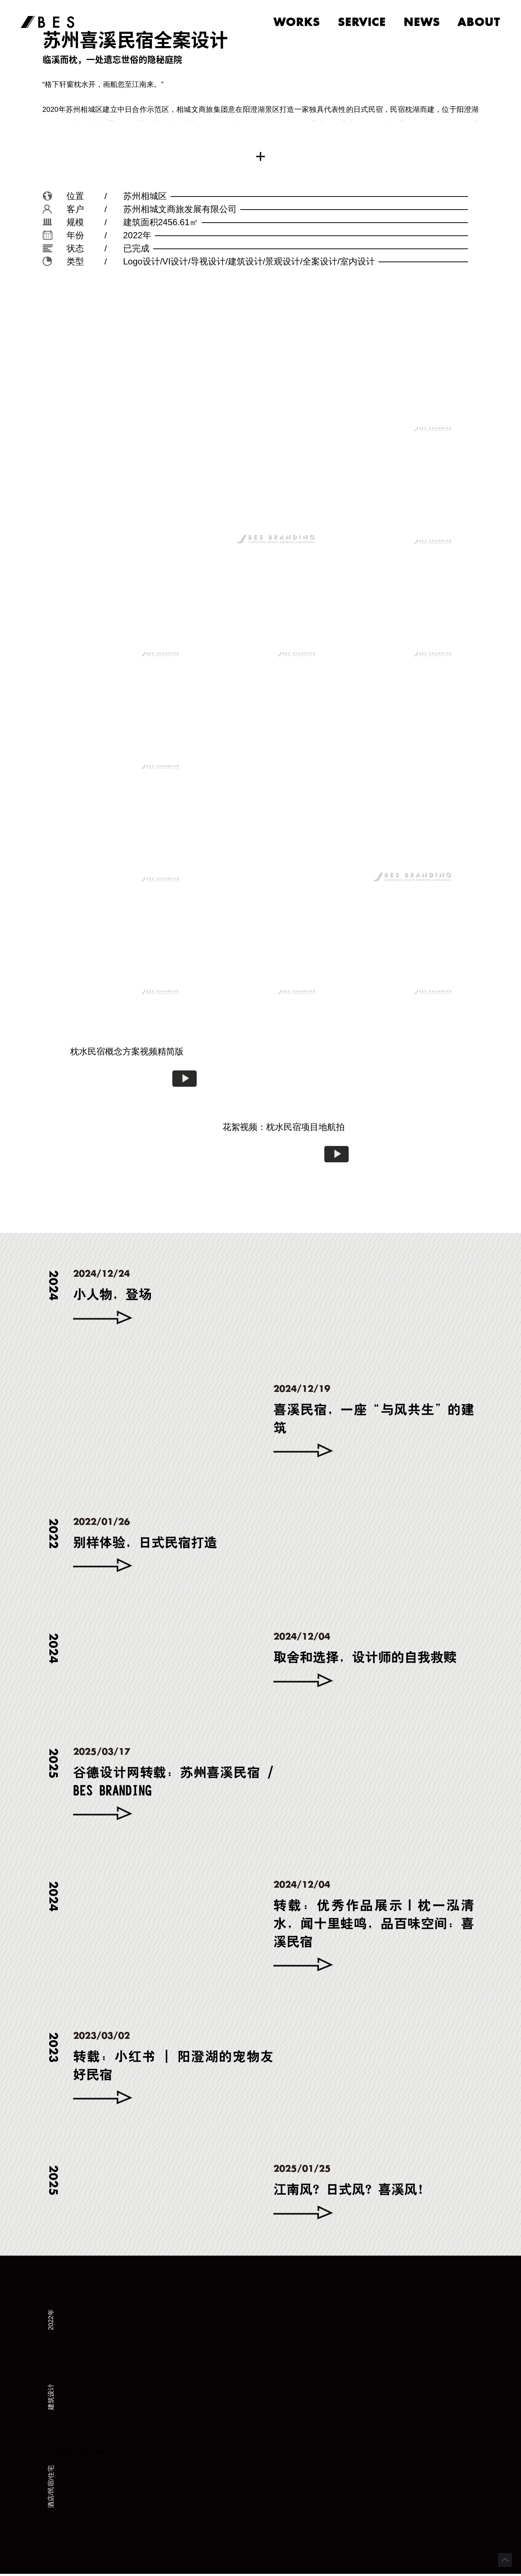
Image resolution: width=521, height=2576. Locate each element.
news (420, 22)
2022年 (51, 2321)
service (358, 22)
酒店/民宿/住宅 (51, 2488)
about (478, 22)
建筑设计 (51, 2399)
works (291, 22)
